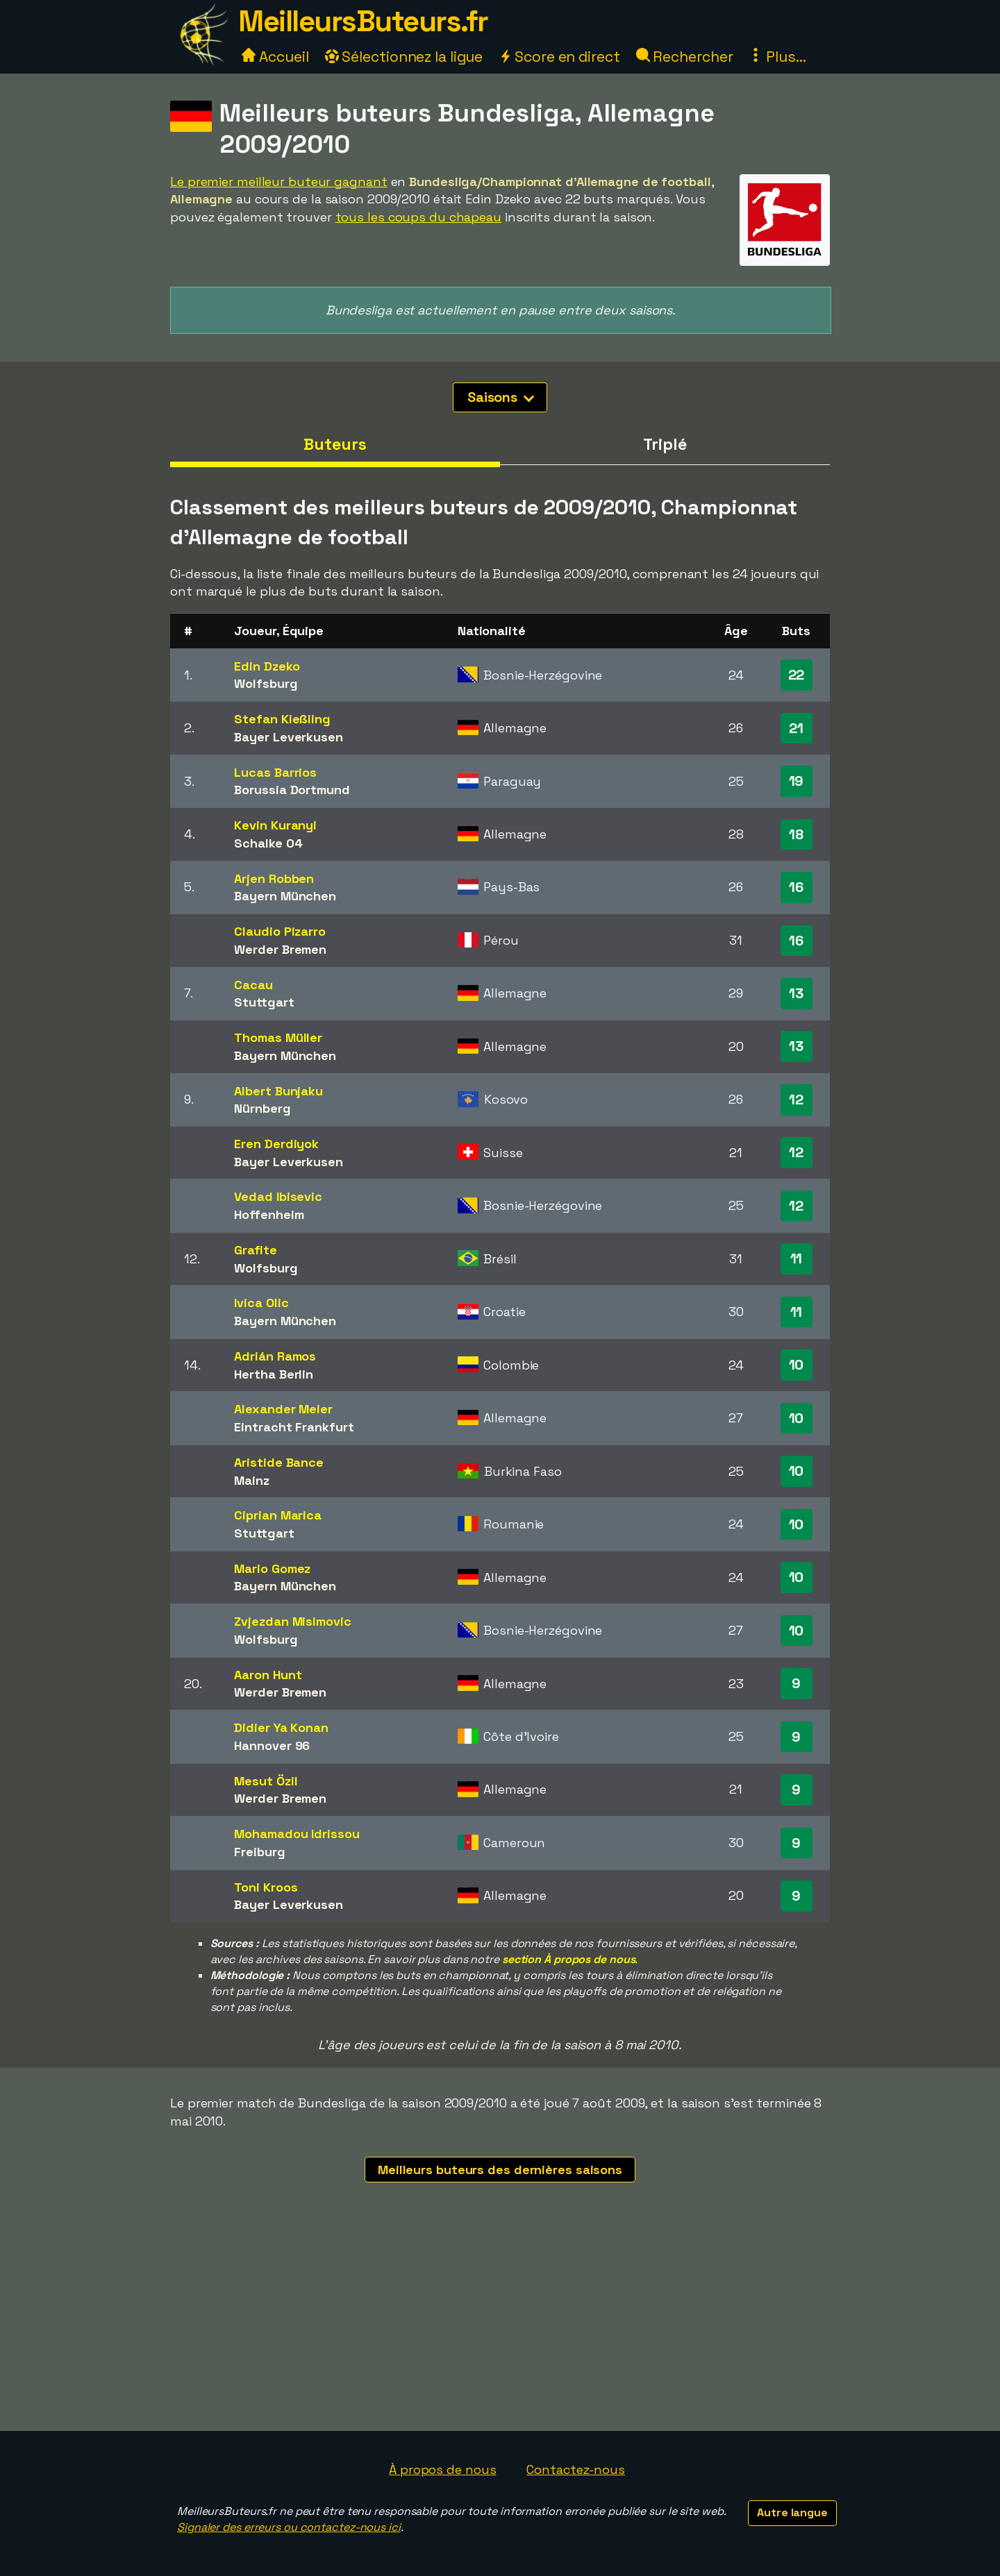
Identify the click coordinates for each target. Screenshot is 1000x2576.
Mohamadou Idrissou (296, 1834)
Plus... (777, 56)
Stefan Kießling (282, 719)
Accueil (275, 56)
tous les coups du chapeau (418, 217)
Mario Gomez (272, 1568)
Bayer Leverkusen (288, 737)
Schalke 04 (268, 843)
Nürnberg (262, 1108)
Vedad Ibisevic (278, 1196)
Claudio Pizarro (280, 931)
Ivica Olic (261, 1303)
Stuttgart (264, 1002)
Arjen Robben (274, 878)
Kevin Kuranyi (275, 825)
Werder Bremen (280, 949)
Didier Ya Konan (281, 1727)
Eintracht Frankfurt (293, 1427)
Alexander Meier (283, 1409)
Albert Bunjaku (278, 1091)
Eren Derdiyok (276, 1144)
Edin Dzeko (266, 666)
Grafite (255, 1250)
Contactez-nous (575, 2469)
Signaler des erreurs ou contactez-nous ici (289, 2527)
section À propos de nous (568, 1959)
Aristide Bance (279, 1462)
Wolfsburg (265, 683)
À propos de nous (442, 2469)
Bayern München (285, 896)
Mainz (251, 1480)
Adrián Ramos (275, 1356)
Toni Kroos (265, 1887)
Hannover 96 (272, 1745)
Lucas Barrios (275, 772)
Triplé (664, 444)
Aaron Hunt (267, 1675)
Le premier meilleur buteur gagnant (279, 182)
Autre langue (792, 2512)
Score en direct (559, 56)
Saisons (500, 397)
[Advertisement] (500, 2327)
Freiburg (259, 1852)
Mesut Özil (265, 1781)
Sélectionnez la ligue (404, 56)
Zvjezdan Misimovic (292, 1621)
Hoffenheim (268, 1214)
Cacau (253, 985)
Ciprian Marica (278, 1515)
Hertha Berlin (273, 1374)
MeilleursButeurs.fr (363, 21)
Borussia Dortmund (291, 790)
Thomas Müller (278, 1037)
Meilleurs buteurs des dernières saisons (500, 2170)
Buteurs (334, 444)
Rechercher (684, 56)
